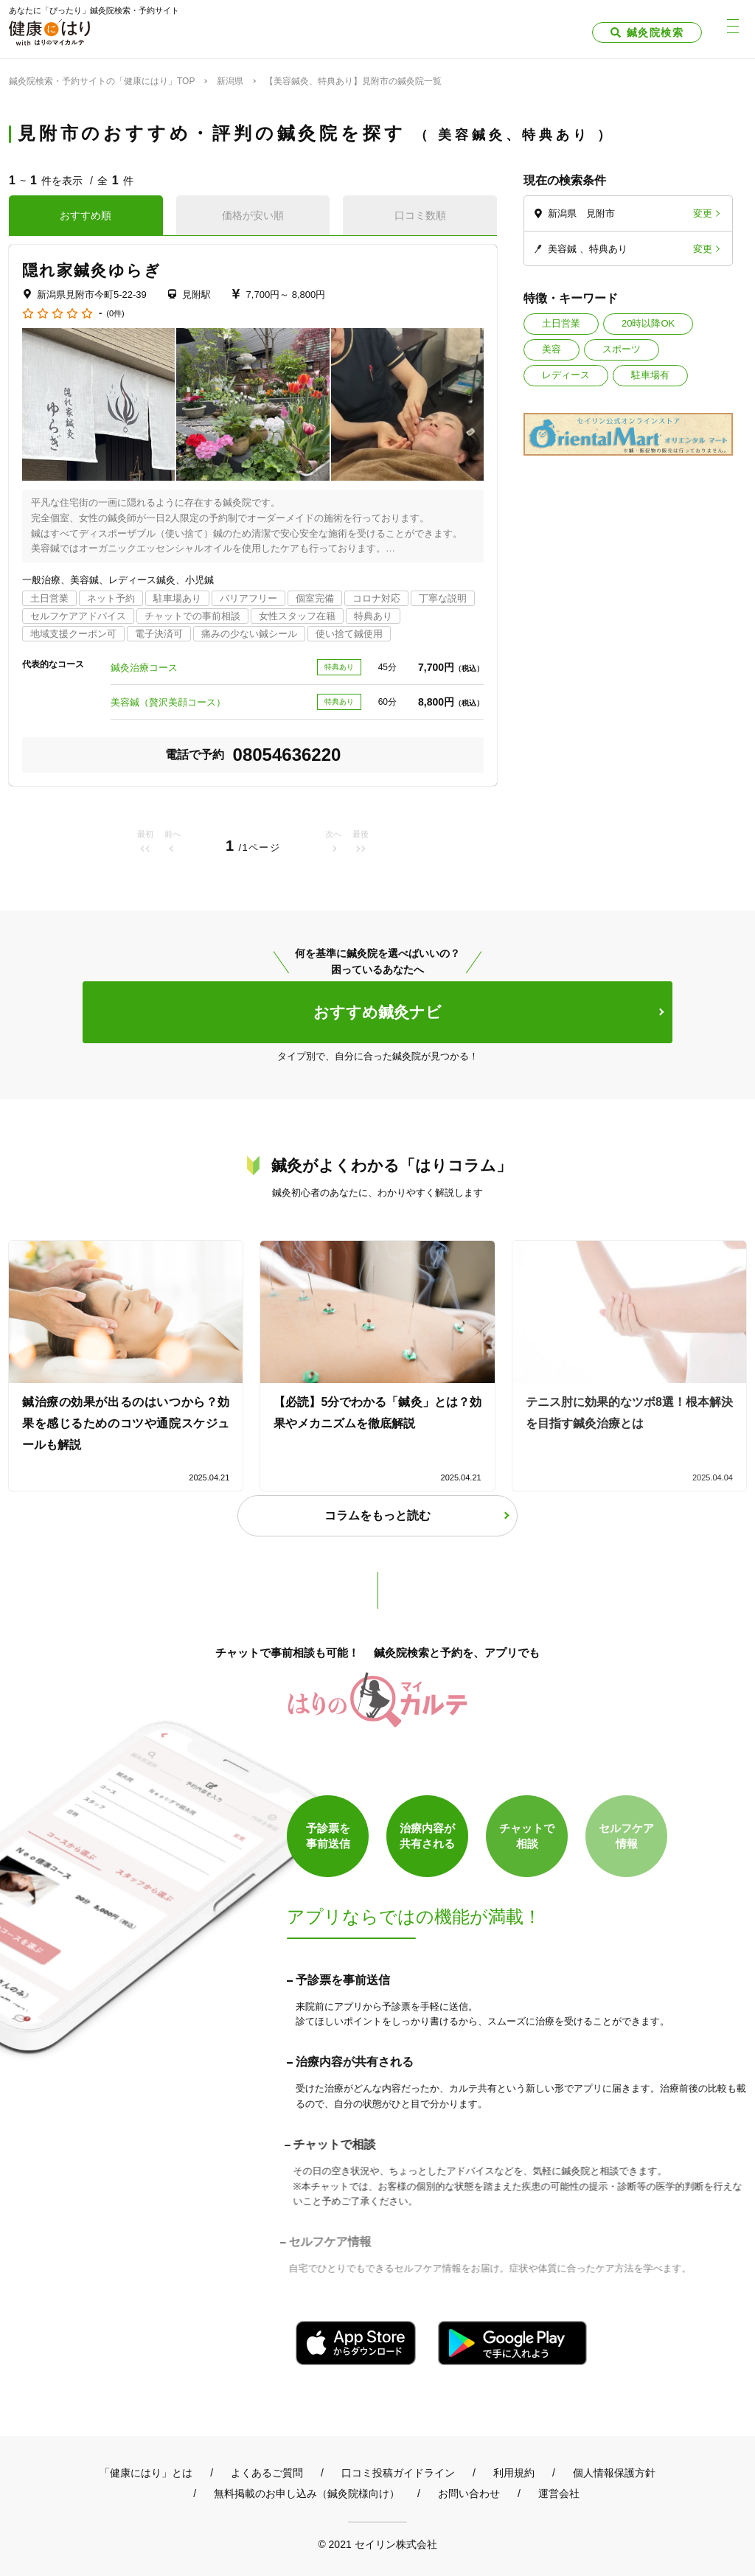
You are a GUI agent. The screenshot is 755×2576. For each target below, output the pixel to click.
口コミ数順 (420, 215)
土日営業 (561, 323)
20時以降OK (648, 323)
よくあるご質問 (267, 2473)
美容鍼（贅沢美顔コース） (168, 702)
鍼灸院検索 (655, 32)
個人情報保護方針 (614, 2473)
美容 (551, 349)
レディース (566, 374)
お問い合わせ (469, 2493)
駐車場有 (650, 374)
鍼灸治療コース (144, 667)
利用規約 (514, 2473)
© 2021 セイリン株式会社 (377, 2543)
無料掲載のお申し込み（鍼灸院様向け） (307, 2493)
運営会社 (559, 2493)
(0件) (115, 314)
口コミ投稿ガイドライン (398, 2473)
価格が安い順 (253, 215)
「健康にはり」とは (146, 2473)
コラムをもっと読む (377, 1515)
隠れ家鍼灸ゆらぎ (91, 270)
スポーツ (621, 349)
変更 (702, 213)
